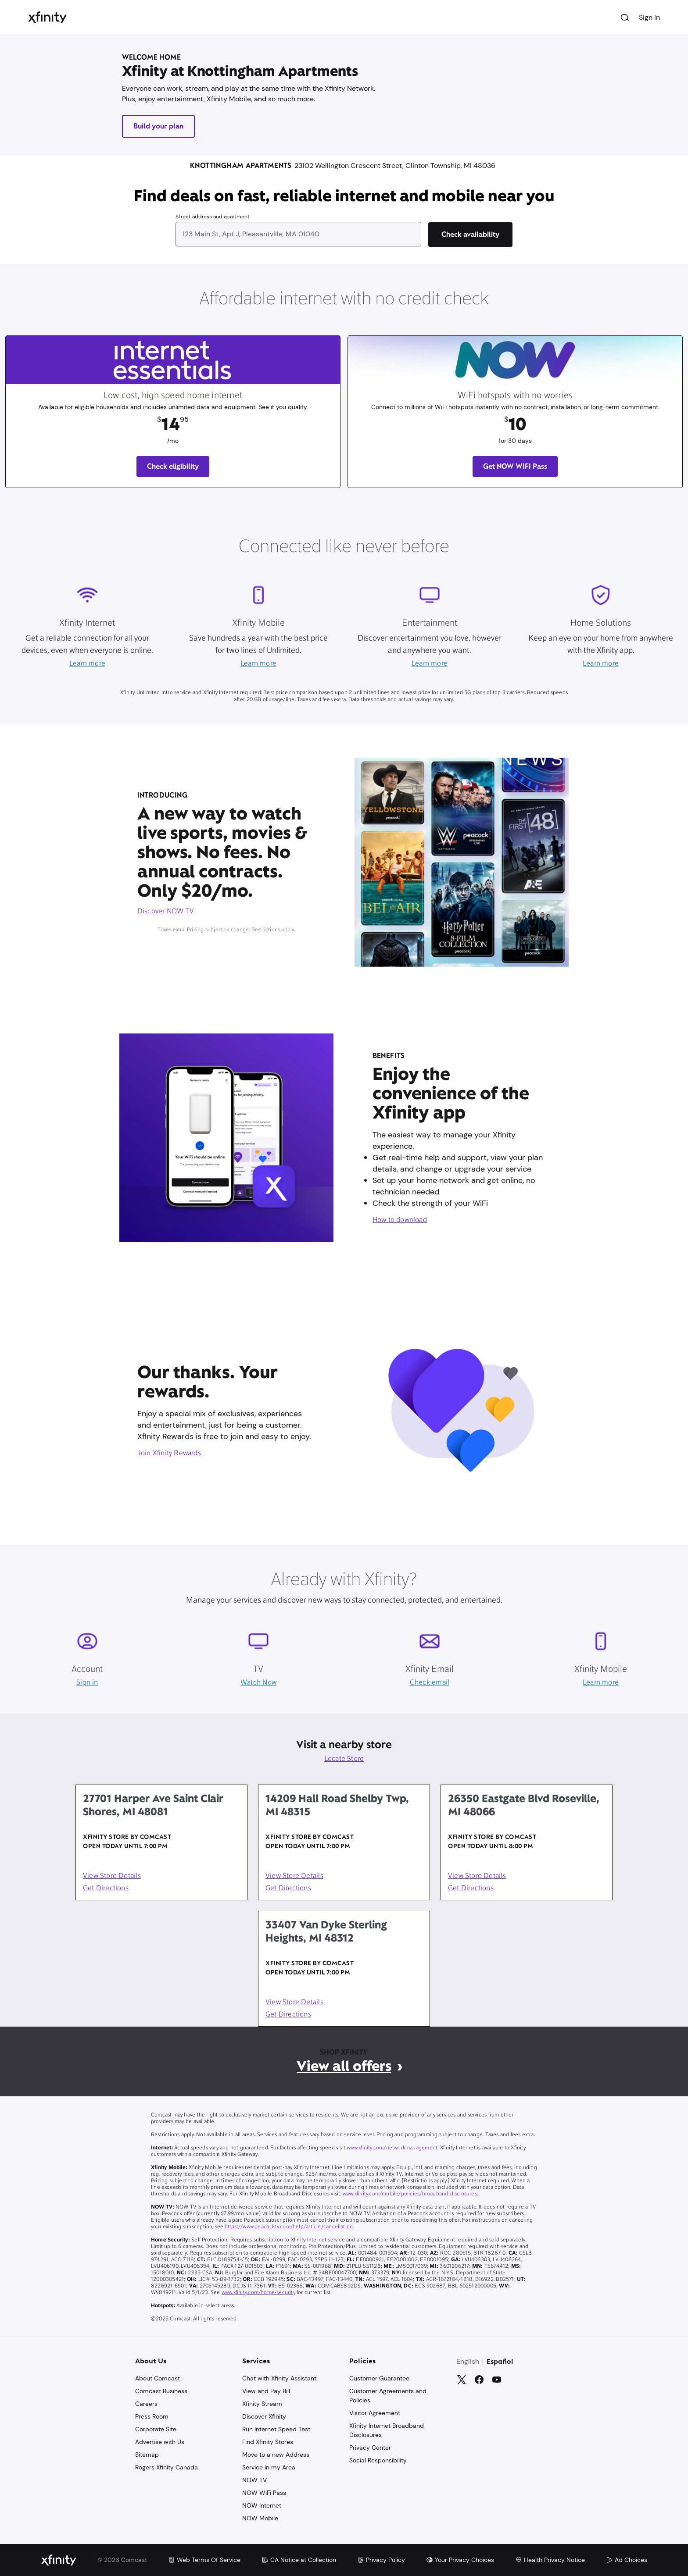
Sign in (87, 1682)
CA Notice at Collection (299, 2560)
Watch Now (258, 1682)
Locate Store (344, 1759)
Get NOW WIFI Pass (515, 466)
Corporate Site (155, 2429)
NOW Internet (261, 2505)
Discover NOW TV (165, 911)
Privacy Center (370, 2447)
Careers (146, 2404)
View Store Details (112, 1876)
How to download (400, 1220)
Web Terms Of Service (204, 2560)
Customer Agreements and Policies (387, 2395)
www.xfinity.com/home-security (258, 2292)
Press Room (151, 2416)
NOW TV (254, 2480)
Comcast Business (161, 2391)
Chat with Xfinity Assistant (279, 2378)
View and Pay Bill (266, 2391)
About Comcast (157, 2378)
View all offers (344, 2066)
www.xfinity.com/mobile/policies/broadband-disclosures (410, 2194)
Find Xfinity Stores (267, 2442)
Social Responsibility (378, 2460)
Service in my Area (268, 2467)
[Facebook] (479, 2379)
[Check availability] (470, 234)
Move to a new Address (275, 2454)
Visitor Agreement (374, 2413)
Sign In (649, 17)
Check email (429, 1682)
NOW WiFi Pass (264, 2493)
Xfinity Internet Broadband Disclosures (386, 2430)
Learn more (87, 663)
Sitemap (147, 2454)
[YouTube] (496, 2379)
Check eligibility (173, 466)
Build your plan (158, 126)
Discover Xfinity (264, 2416)
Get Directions (106, 1888)
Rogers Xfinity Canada (166, 2467)
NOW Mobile (260, 2518)
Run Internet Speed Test (276, 2429)
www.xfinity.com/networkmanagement (391, 2148)
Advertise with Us (159, 2442)
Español (500, 2362)
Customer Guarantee (379, 2378)
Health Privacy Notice (550, 2560)
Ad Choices (626, 2560)
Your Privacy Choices (460, 2560)
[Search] (624, 17)
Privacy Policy (381, 2560)
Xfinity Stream (262, 2404)
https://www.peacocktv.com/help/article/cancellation (289, 2227)
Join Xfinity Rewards (169, 1453)
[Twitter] (461, 2379)
